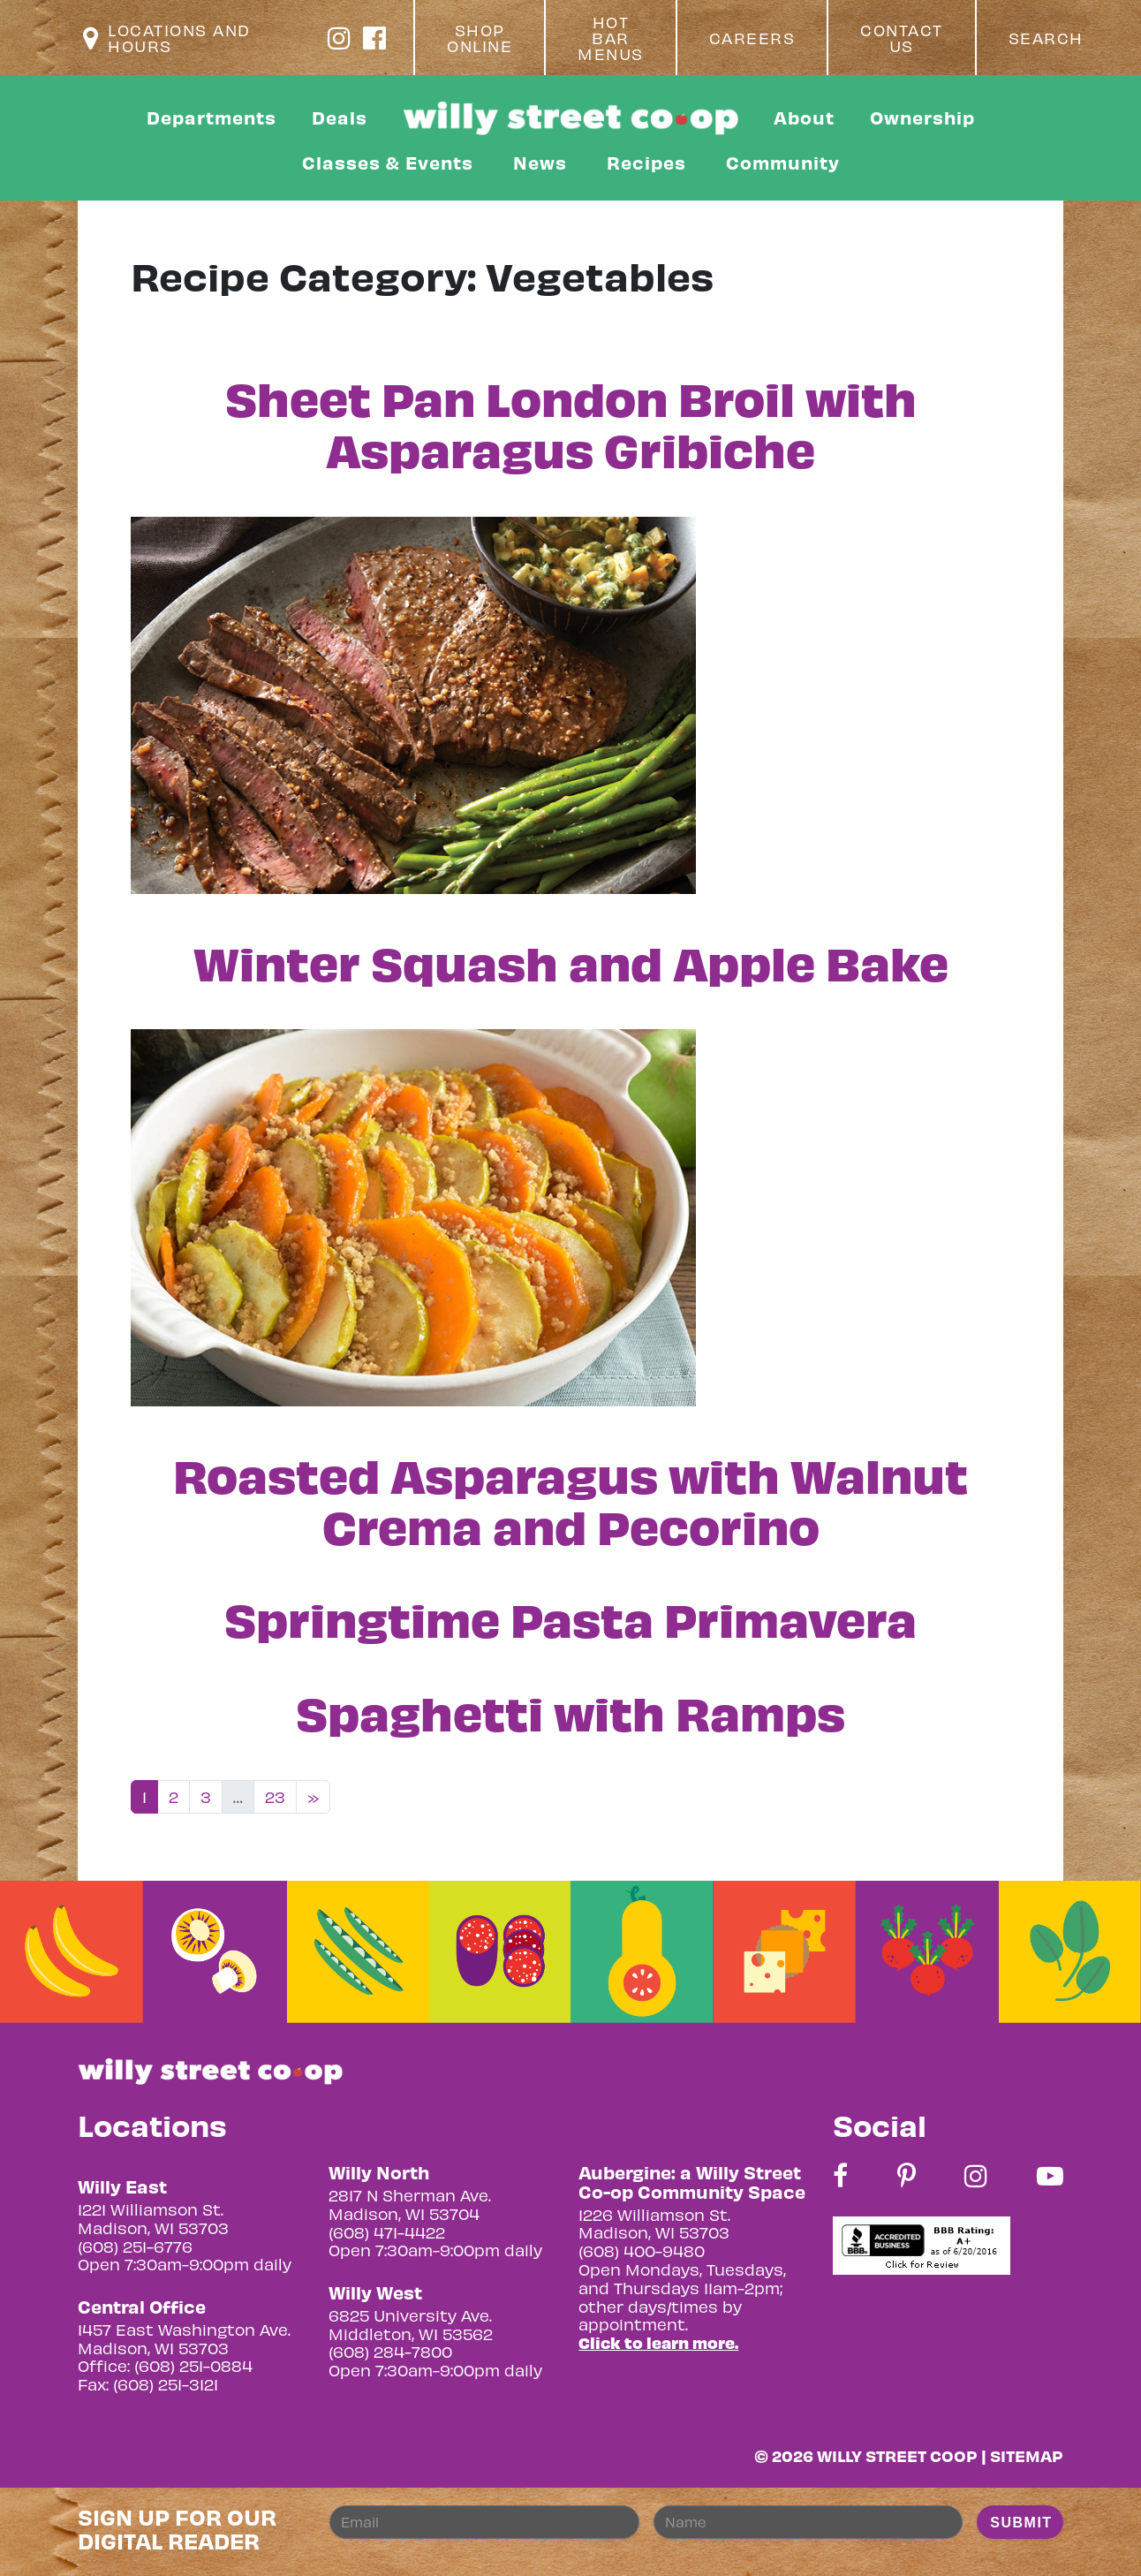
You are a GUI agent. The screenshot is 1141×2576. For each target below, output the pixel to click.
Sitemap (1026, 2455)
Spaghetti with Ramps (570, 1711)
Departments (211, 117)
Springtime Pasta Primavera (570, 1617)
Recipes (646, 162)
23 (275, 1796)
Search (1046, 38)
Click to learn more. (658, 2342)
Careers (752, 38)
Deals (339, 117)
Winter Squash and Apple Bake (570, 961)
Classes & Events (387, 162)
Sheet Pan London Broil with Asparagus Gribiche (571, 422)
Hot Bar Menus (611, 38)
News (540, 162)
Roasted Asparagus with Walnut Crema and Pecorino (570, 1499)
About (804, 117)
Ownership (922, 117)
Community (783, 162)
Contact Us (901, 38)
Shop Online (479, 38)
